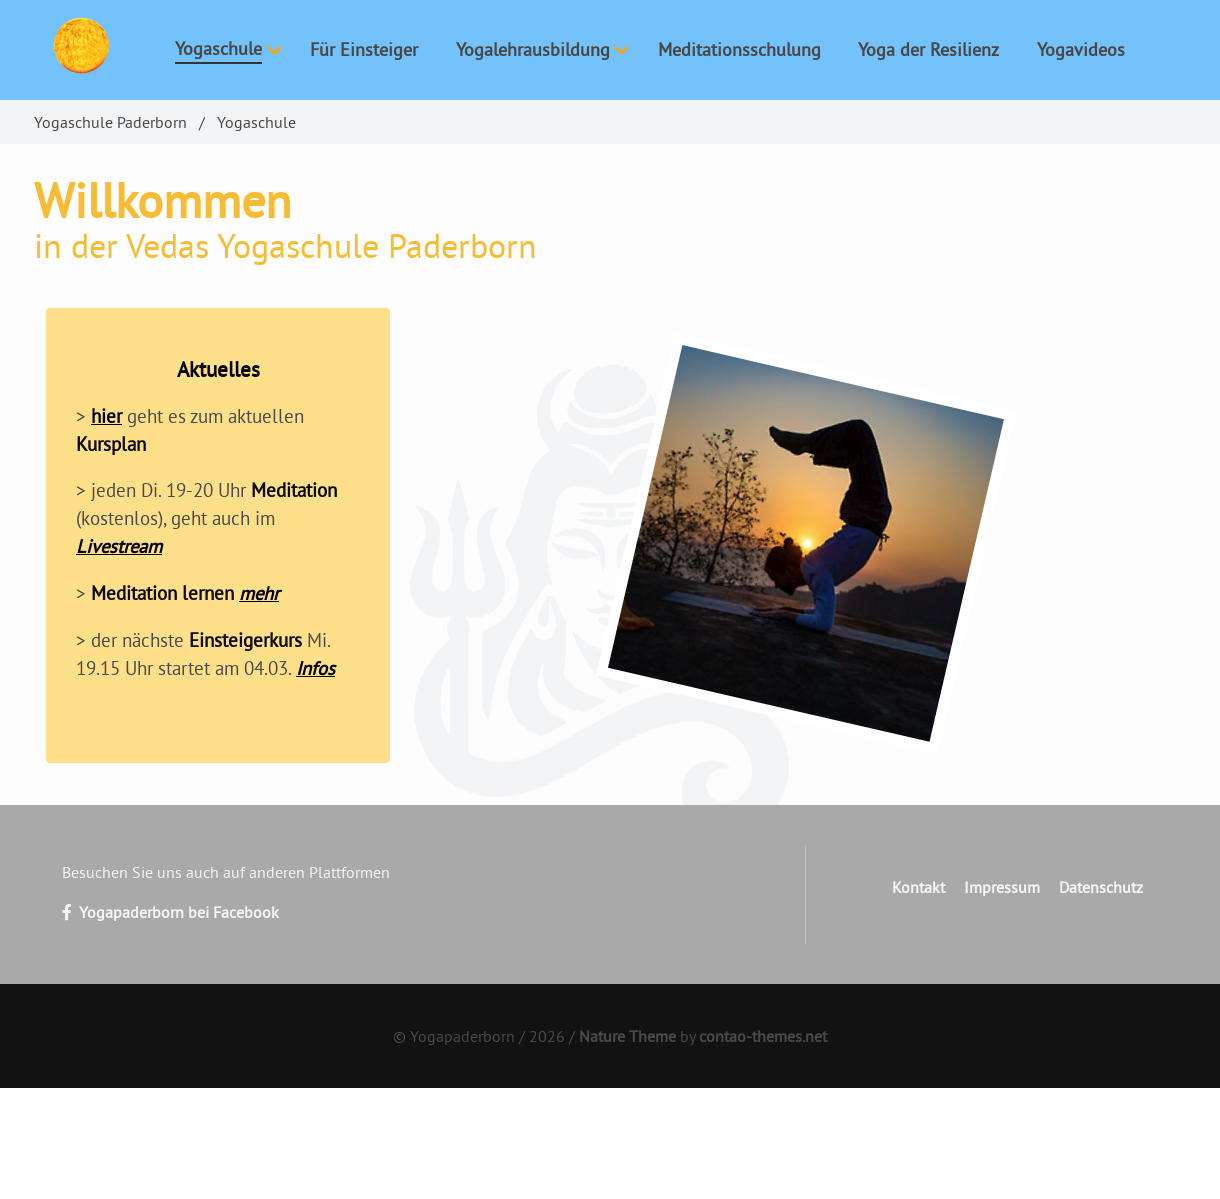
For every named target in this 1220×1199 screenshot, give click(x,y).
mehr (259, 593)
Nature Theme (627, 1036)
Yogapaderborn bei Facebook (170, 912)
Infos (315, 668)
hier (106, 416)
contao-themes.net (763, 1036)
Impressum (1002, 887)
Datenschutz (1101, 887)
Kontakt (918, 887)
